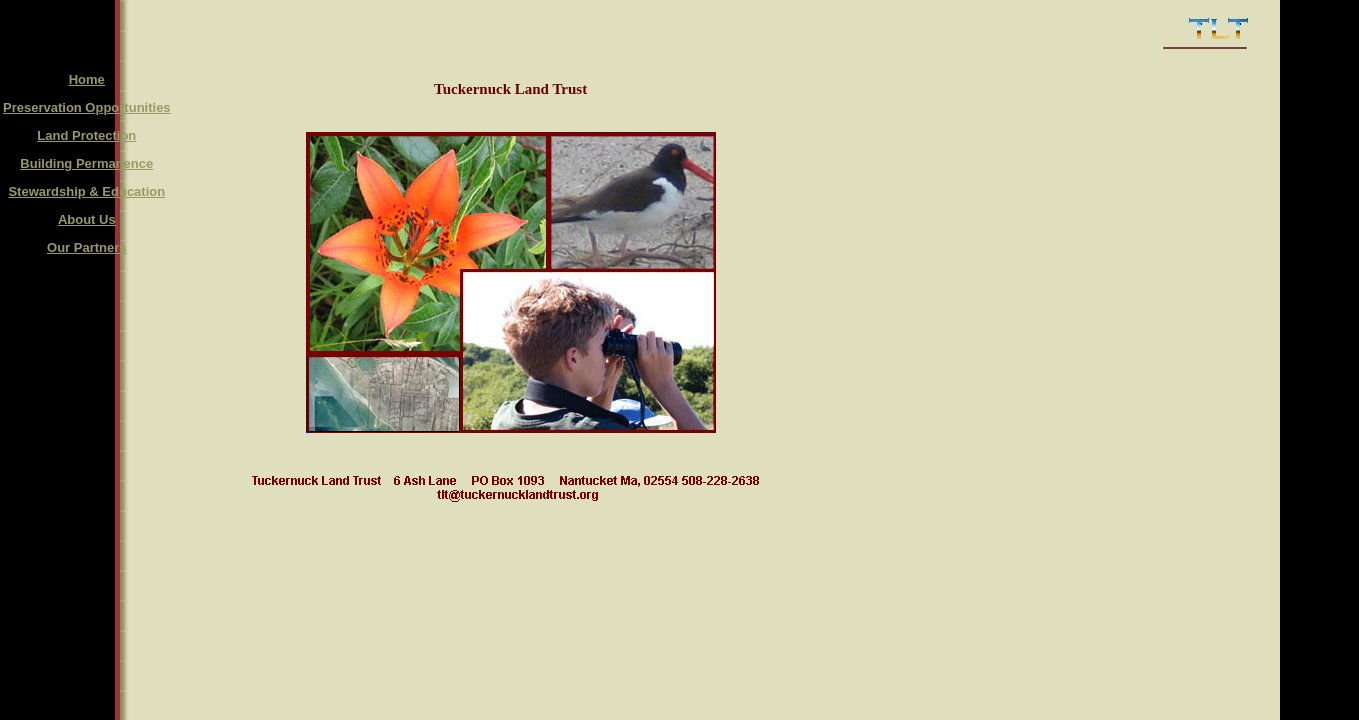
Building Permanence (86, 163)
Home (87, 79)
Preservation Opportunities (87, 107)
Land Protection (86, 135)
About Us (87, 219)
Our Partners (86, 247)
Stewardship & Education (86, 191)
